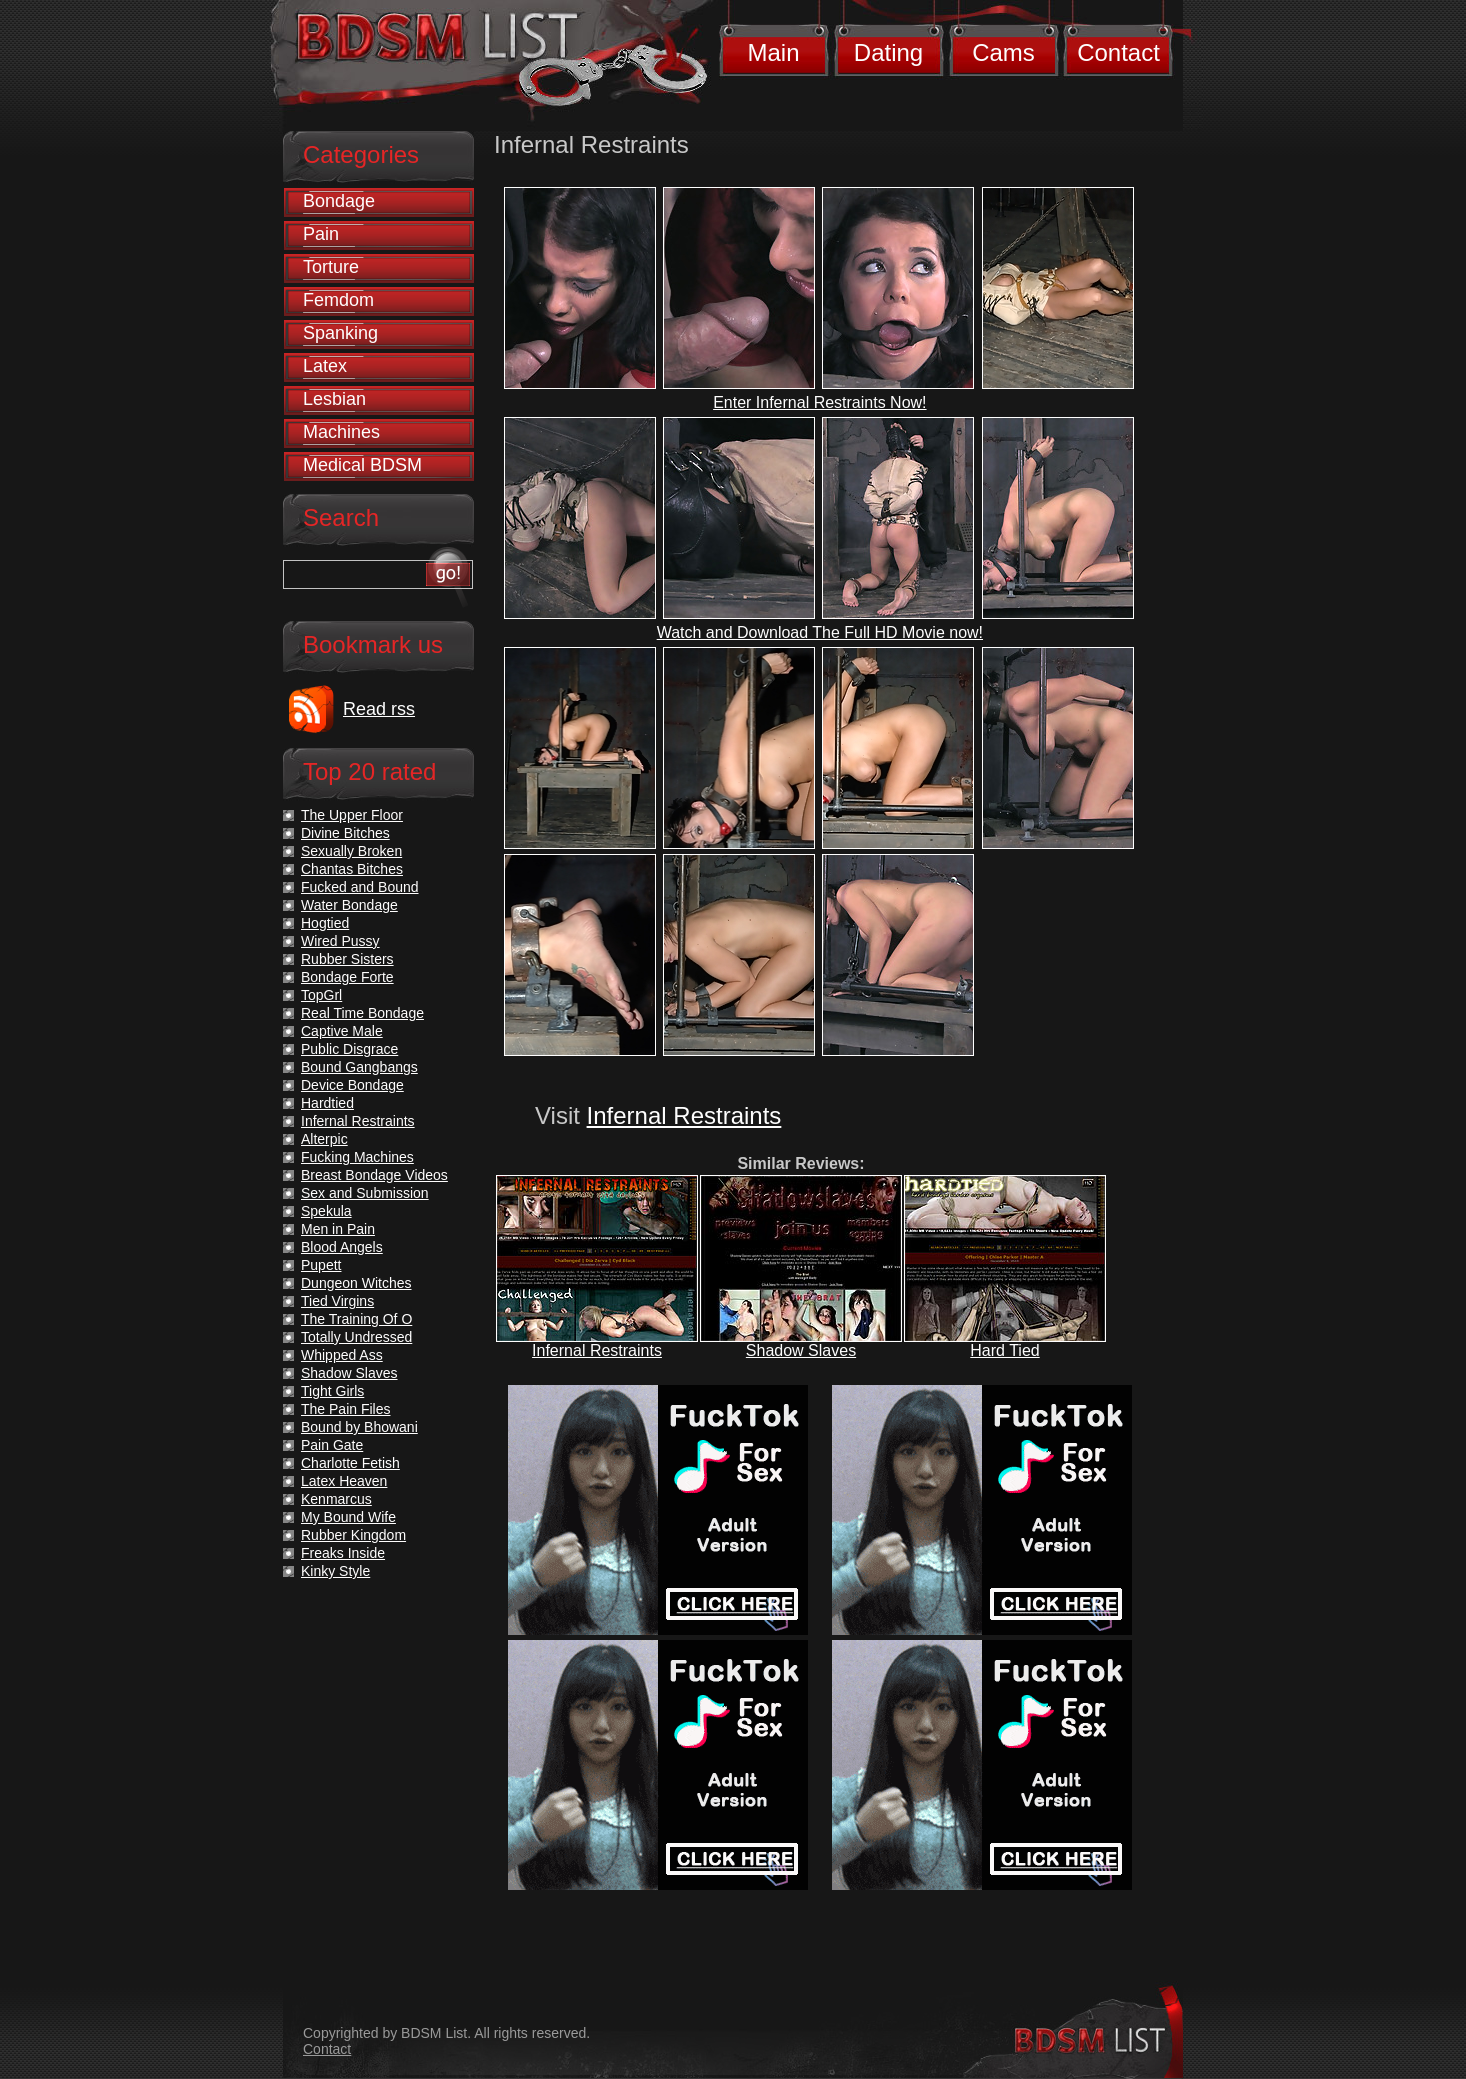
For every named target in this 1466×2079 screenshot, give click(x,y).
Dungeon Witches (356, 1283)
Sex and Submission (365, 1193)
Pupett (321, 1265)
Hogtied (325, 923)
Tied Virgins (337, 1301)
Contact (1118, 52)
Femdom (338, 300)
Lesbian (334, 399)
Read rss (379, 709)
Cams (1003, 52)
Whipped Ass (342, 1355)
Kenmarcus (336, 1499)
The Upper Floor (352, 815)
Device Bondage (352, 1085)
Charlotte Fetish (350, 1463)
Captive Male (342, 1031)
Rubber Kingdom (353, 1535)
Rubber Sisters (347, 959)
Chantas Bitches (352, 869)
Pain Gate (332, 1445)
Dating (888, 52)
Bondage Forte (347, 977)
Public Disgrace (349, 1049)
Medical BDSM (362, 465)
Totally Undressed (356, 1337)
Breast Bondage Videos (374, 1175)
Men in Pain (338, 1229)
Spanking (340, 333)
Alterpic (324, 1139)
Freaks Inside (343, 1553)
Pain (321, 234)
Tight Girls (332, 1391)
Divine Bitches (345, 833)
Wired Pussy (340, 941)
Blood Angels (342, 1247)
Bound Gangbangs (359, 1067)
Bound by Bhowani (359, 1427)
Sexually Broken (351, 851)
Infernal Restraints (684, 1115)
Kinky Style (335, 1571)
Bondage (339, 201)
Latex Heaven (344, 1481)
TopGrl (321, 995)
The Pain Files (345, 1409)
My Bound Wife (348, 1517)
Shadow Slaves (801, 1350)
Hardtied (327, 1103)
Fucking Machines (357, 1157)
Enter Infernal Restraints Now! (819, 402)
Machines (341, 432)
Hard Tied (1004, 1350)
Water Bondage (349, 905)
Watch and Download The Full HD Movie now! (820, 632)
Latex (325, 366)
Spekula (326, 1211)
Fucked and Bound (360, 887)
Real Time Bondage (362, 1013)
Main (773, 52)
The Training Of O (356, 1319)
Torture (331, 267)
